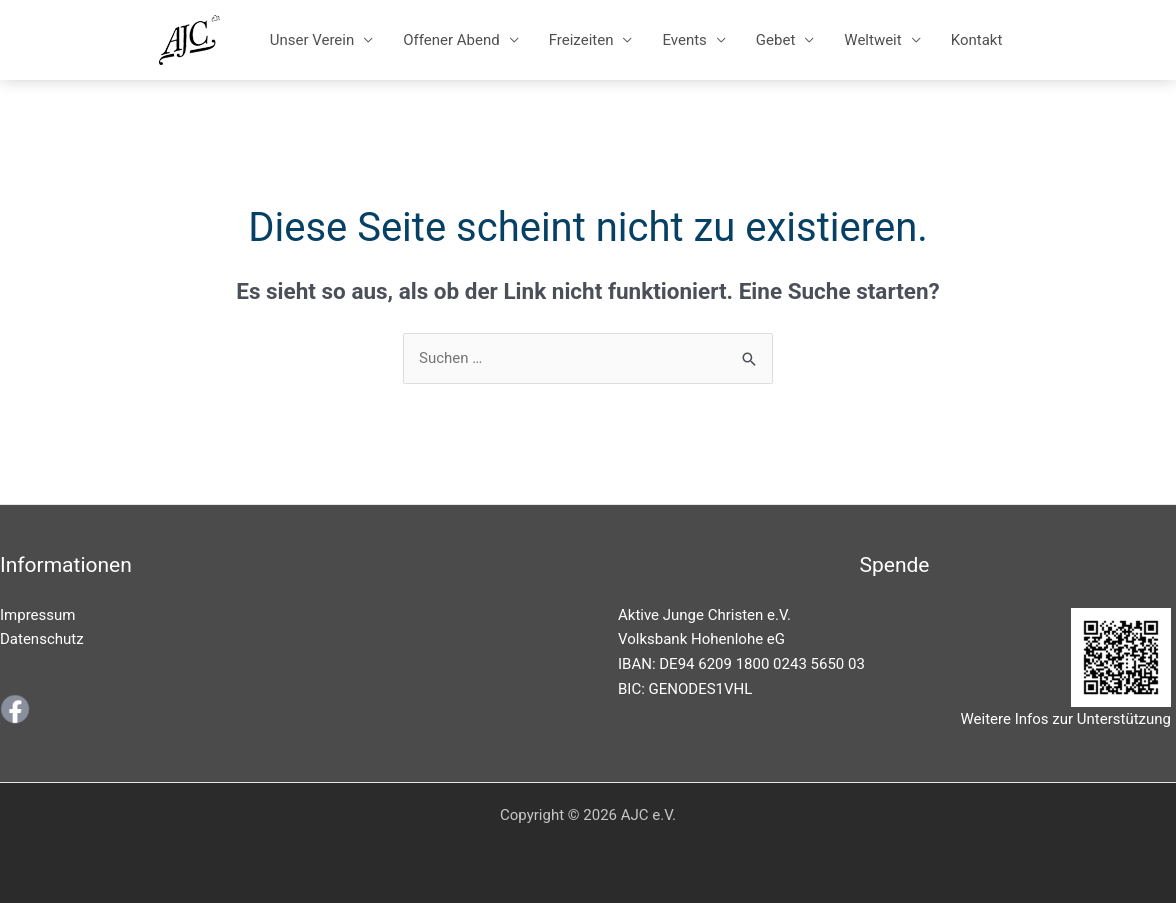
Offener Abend (451, 40)
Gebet (775, 40)
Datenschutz (42, 639)
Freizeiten (581, 40)
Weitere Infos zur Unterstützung (1066, 719)
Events (684, 40)
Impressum (37, 615)
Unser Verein (312, 40)
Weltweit (872, 40)
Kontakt (977, 40)
